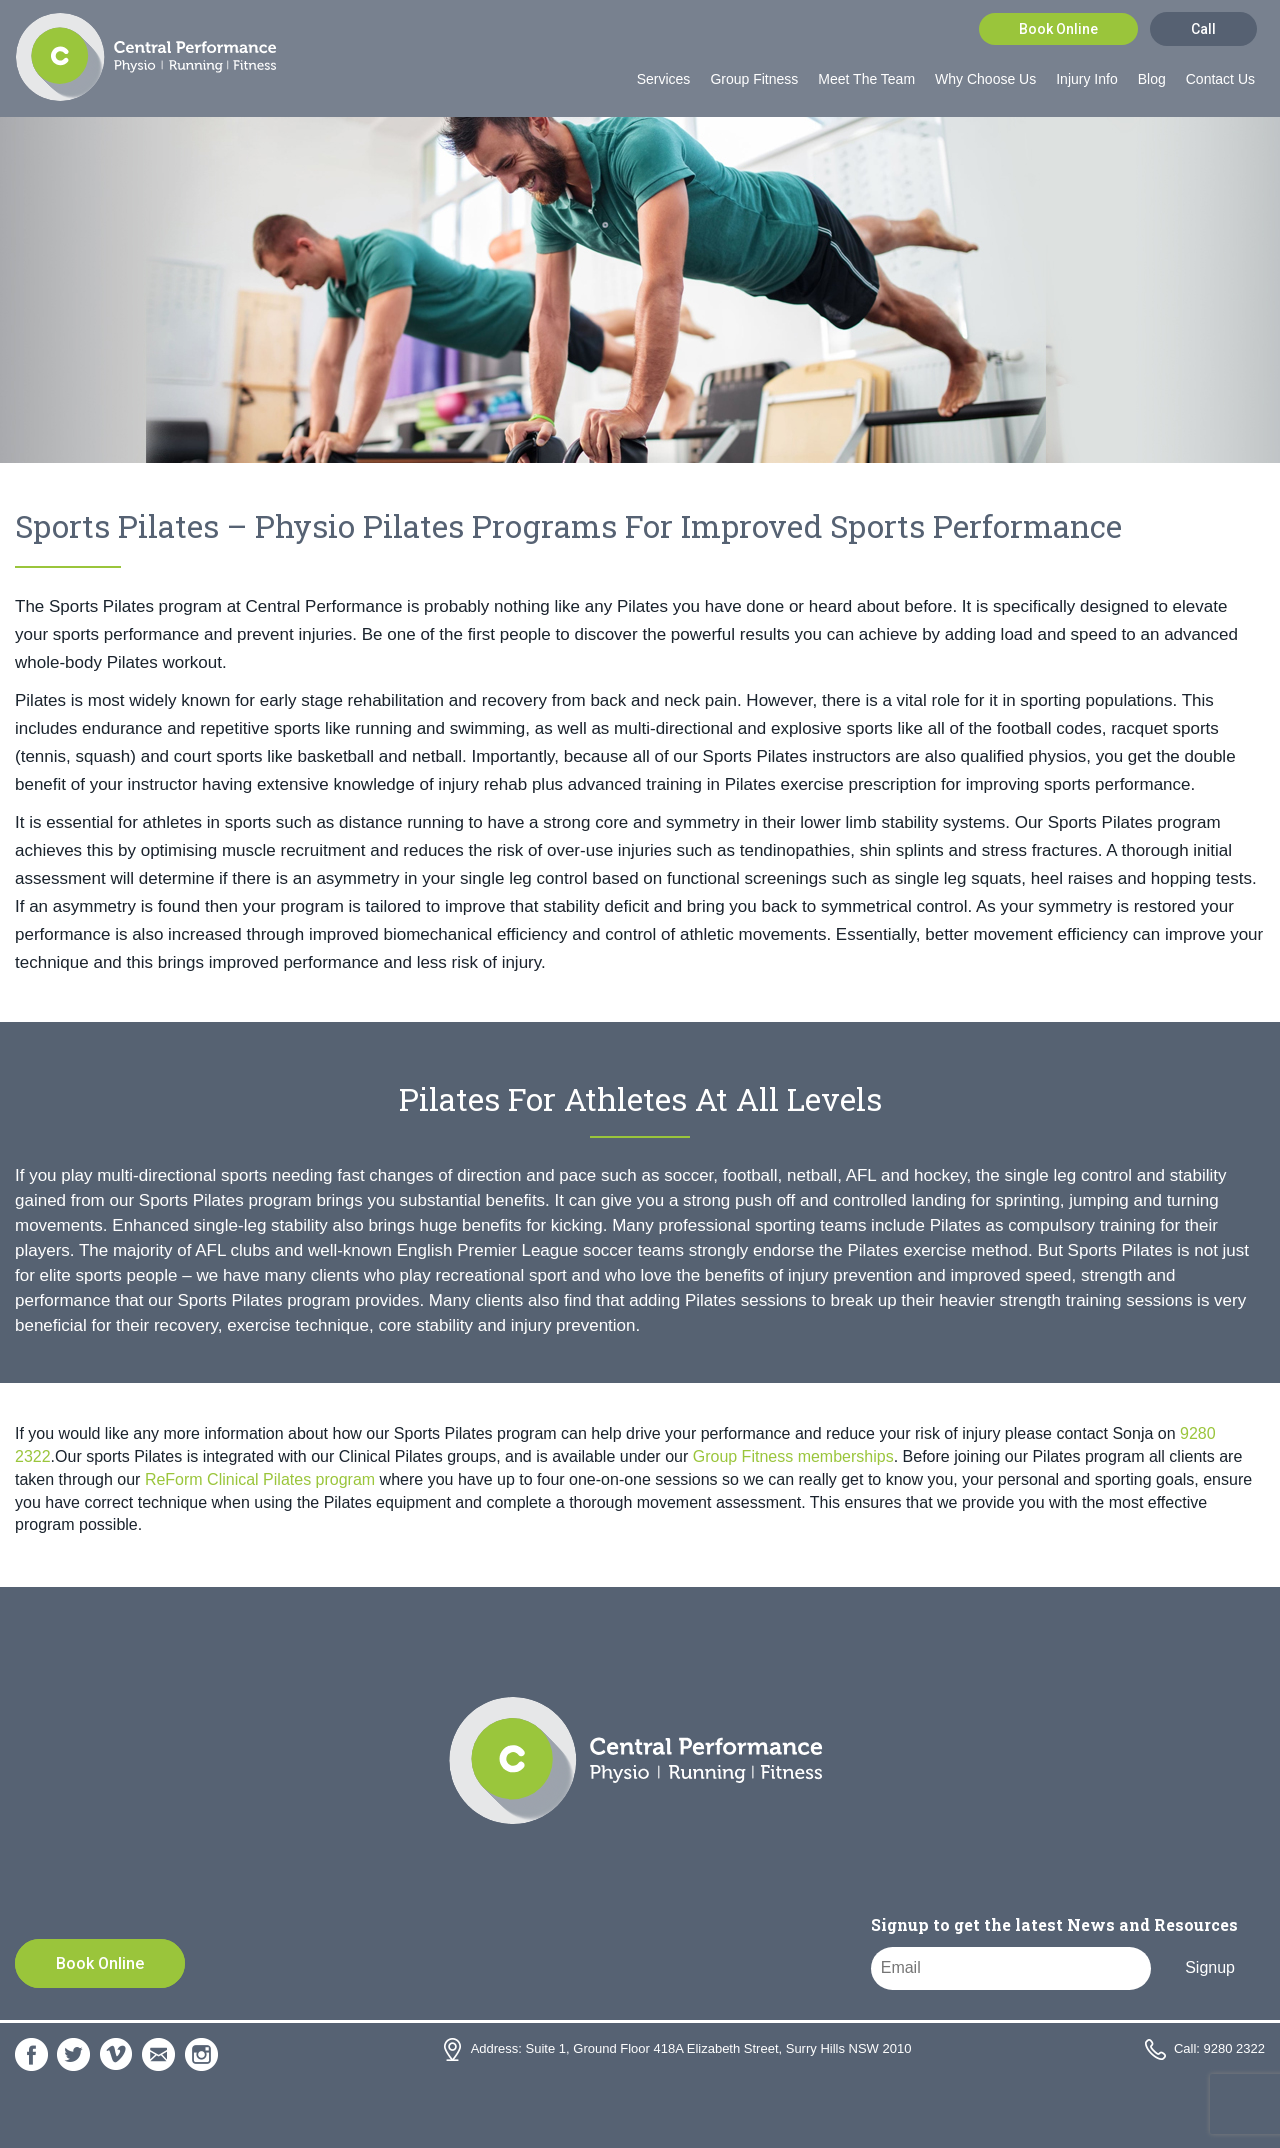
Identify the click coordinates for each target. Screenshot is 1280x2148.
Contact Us (1220, 79)
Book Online (1058, 29)
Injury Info (1086, 79)
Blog (1152, 79)
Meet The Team (866, 79)
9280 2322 (1234, 2048)
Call (1203, 29)
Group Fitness (754, 79)
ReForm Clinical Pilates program (260, 1479)
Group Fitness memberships (793, 1456)
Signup (1210, 1967)
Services (664, 79)
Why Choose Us (985, 79)
